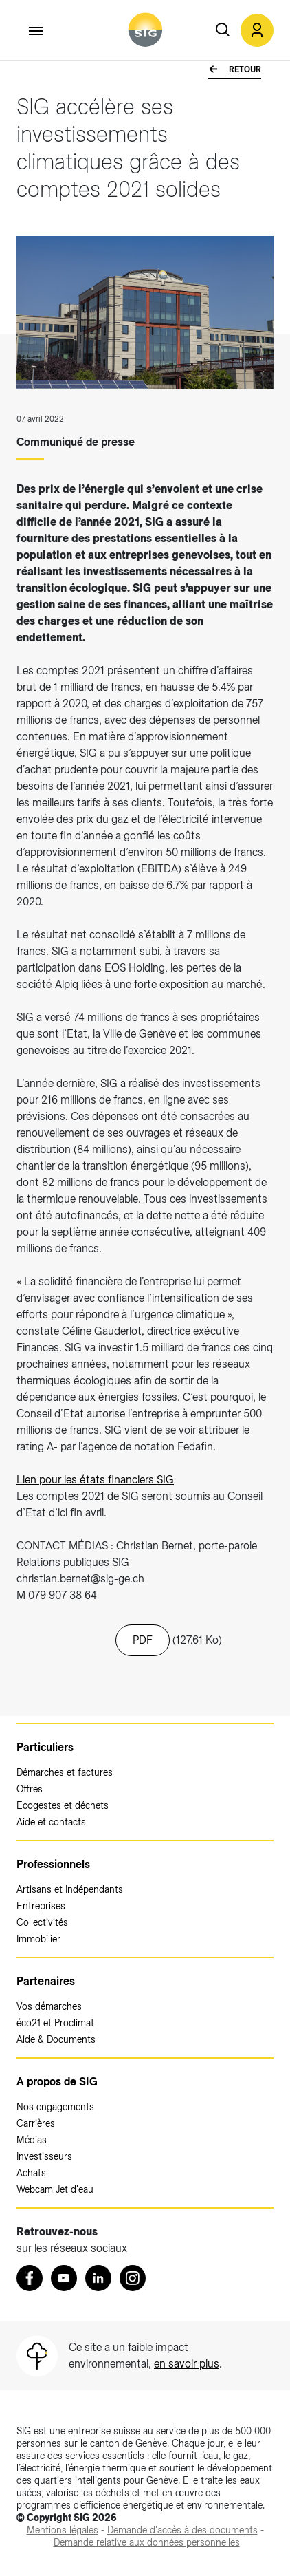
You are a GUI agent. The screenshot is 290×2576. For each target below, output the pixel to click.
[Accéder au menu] (36, 31)
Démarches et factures (64, 1772)
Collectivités (42, 1922)
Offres (29, 1788)
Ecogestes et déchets (62, 1805)
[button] (257, 30)
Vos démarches (49, 2006)
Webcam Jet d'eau (54, 2189)
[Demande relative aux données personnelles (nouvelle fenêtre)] (147, 2542)
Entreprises (40, 1905)
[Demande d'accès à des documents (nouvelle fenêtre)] (182, 2529)
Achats (31, 2172)
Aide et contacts (51, 1821)
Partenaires (45, 1981)
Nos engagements (55, 2106)
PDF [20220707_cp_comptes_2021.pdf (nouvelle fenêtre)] (143, 1639)
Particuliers (45, 1747)
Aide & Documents (56, 2039)
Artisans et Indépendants (69, 1889)
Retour (244, 69)
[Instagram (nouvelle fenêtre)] (133, 2278)
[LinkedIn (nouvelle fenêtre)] (98, 2278)
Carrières (35, 2123)
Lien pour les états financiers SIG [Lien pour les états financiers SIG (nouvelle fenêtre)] (95, 1479)
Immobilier (38, 1938)
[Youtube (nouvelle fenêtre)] (64, 2278)
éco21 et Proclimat (55, 2022)
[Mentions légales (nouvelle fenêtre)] (62, 2529)
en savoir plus (186, 2363)
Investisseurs (44, 2156)
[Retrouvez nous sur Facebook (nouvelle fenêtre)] (29, 2278)
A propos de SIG (57, 2081)
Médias (31, 2139)
